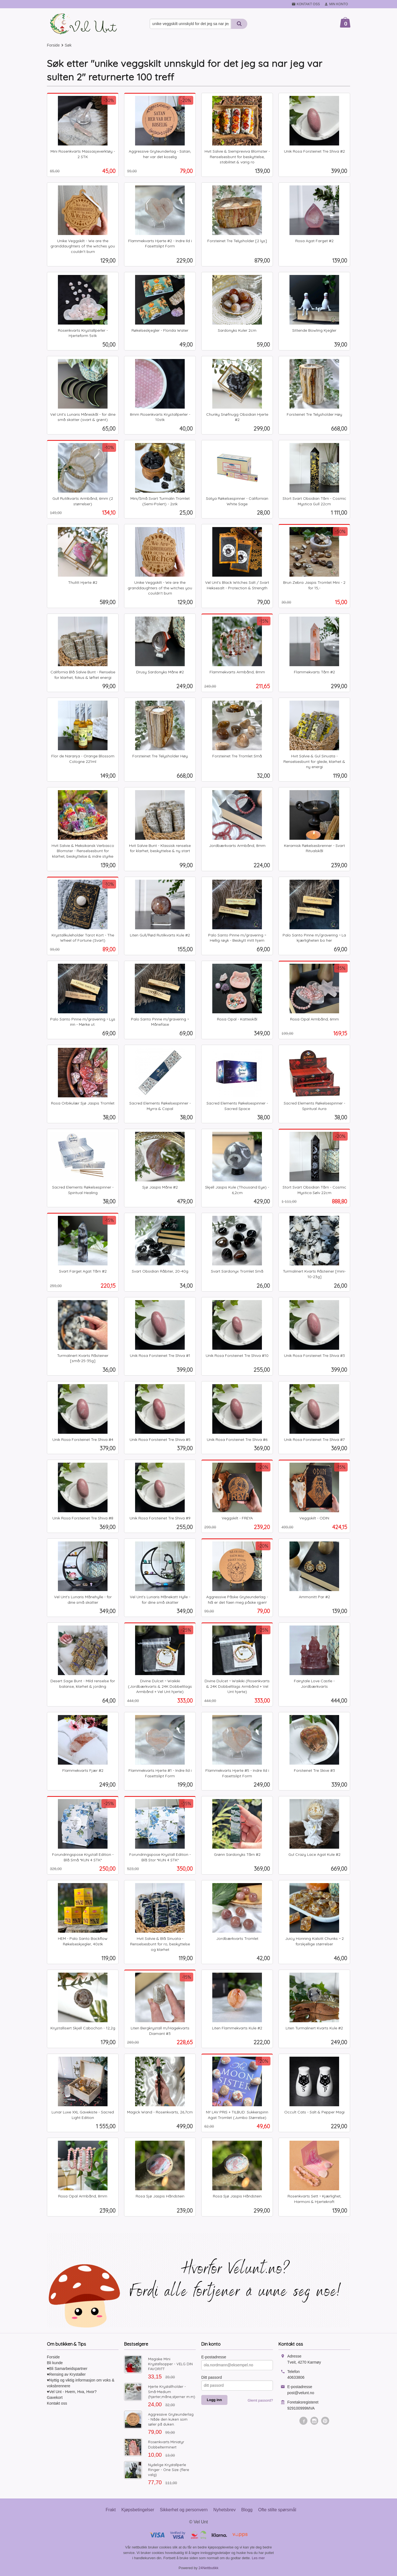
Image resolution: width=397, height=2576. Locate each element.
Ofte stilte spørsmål (277, 2509)
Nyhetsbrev (224, 2509)
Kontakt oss (57, 2403)
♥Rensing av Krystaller (66, 2374)
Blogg (247, 2509)
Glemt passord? (260, 2400)
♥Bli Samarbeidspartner (67, 2368)
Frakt (111, 2509)
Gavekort (55, 2397)
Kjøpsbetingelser (137, 2509)
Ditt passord (211, 2377)
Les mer (258, 2558)
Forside (53, 45)
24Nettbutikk (208, 2568)
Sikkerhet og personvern (184, 2509)
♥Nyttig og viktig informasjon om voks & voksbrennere (80, 2383)
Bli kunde (55, 2363)
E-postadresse (213, 2357)
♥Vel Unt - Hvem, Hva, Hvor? (71, 2391)
